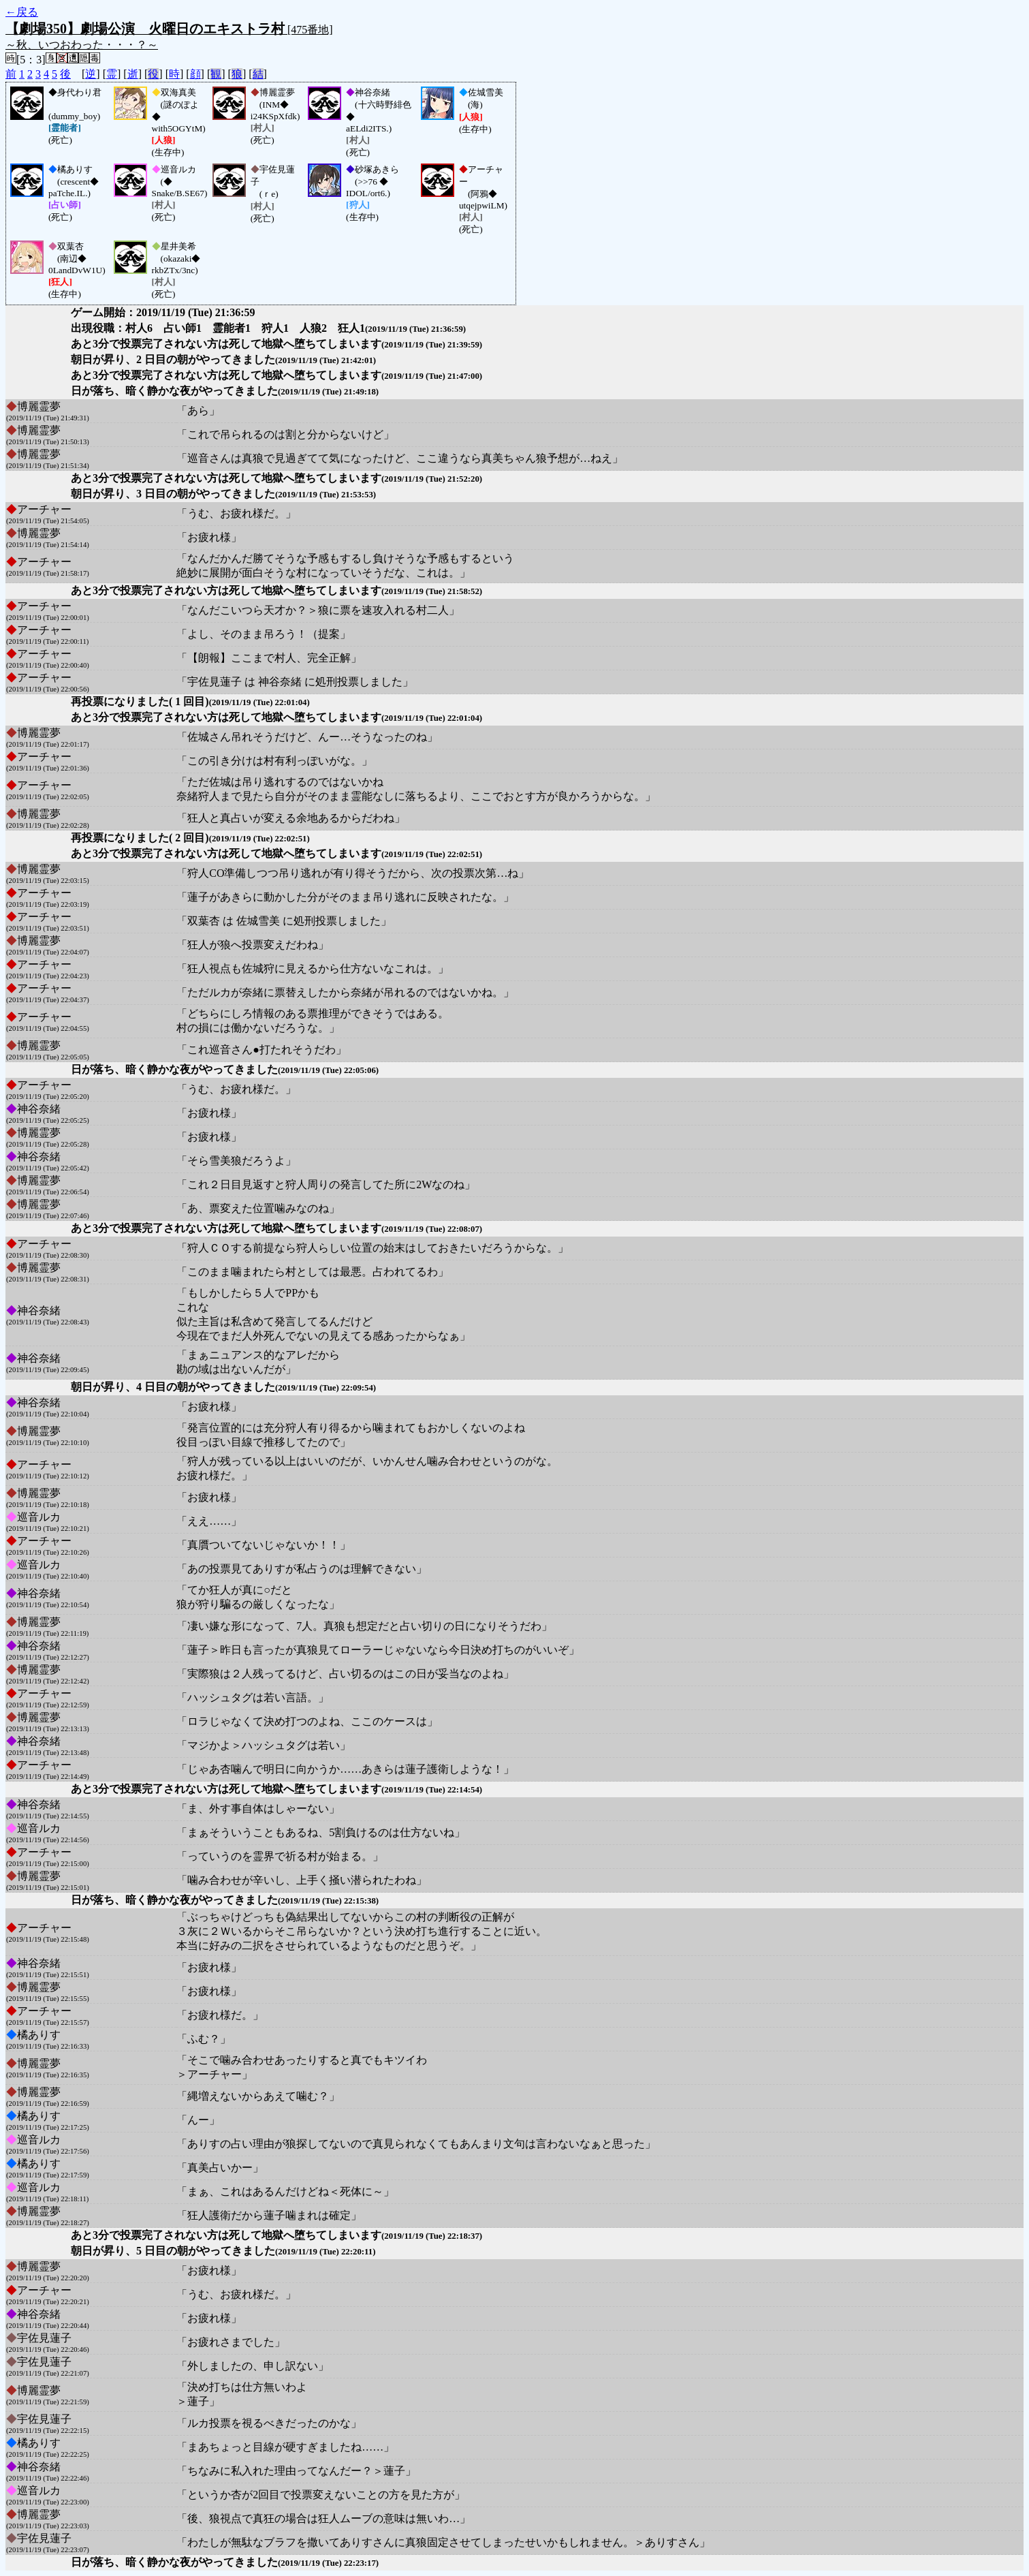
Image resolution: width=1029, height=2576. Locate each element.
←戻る (21, 12)
